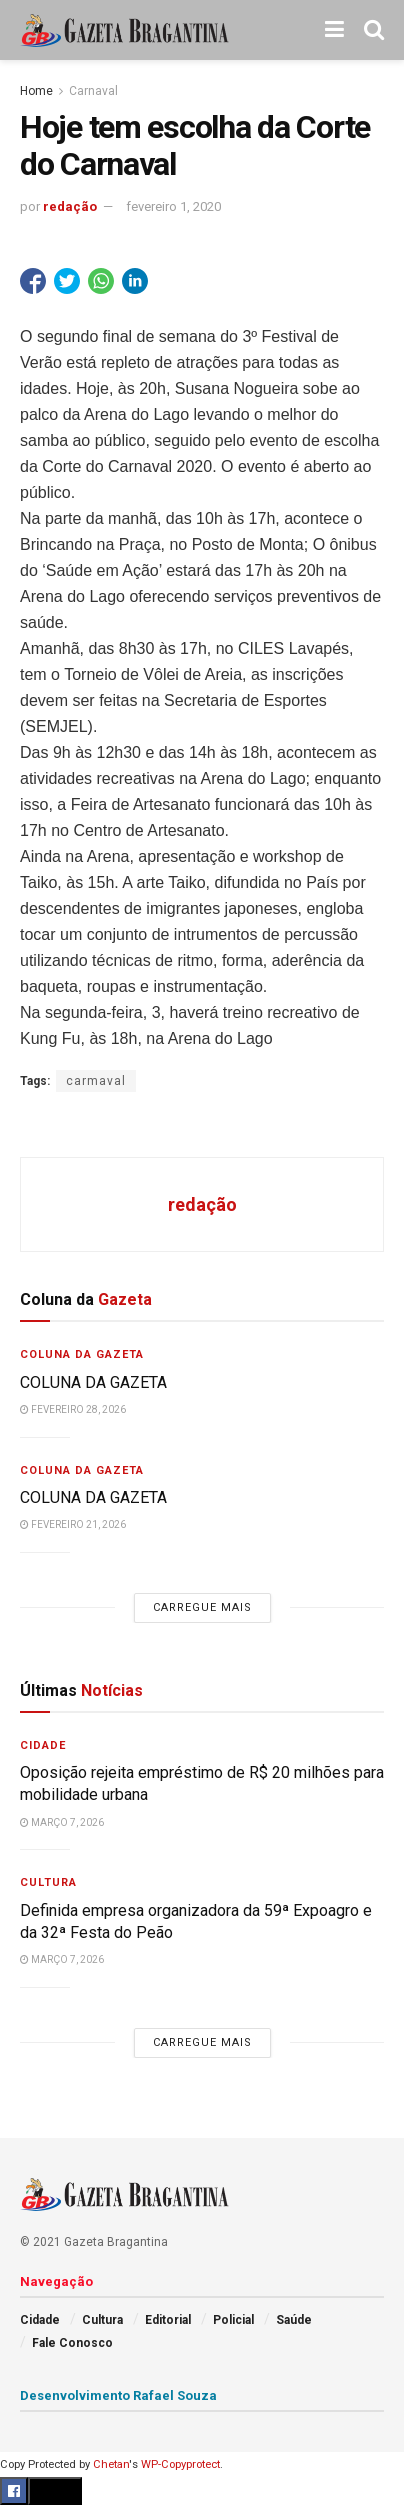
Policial (233, 2320)
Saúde (294, 2320)
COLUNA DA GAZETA (93, 1382)
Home (36, 91)
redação (70, 206)
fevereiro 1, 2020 (173, 206)
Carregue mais (202, 1607)
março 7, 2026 (62, 1822)
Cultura (48, 1882)
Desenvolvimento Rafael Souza (118, 2395)
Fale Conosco (72, 2343)
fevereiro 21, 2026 (73, 1524)
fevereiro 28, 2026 (73, 1409)
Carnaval (93, 91)
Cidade (43, 1745)
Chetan (111, 2464)
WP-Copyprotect (180, 2464)
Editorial (168, 2320)
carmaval (96, 1081)
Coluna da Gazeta (82, 1354)
